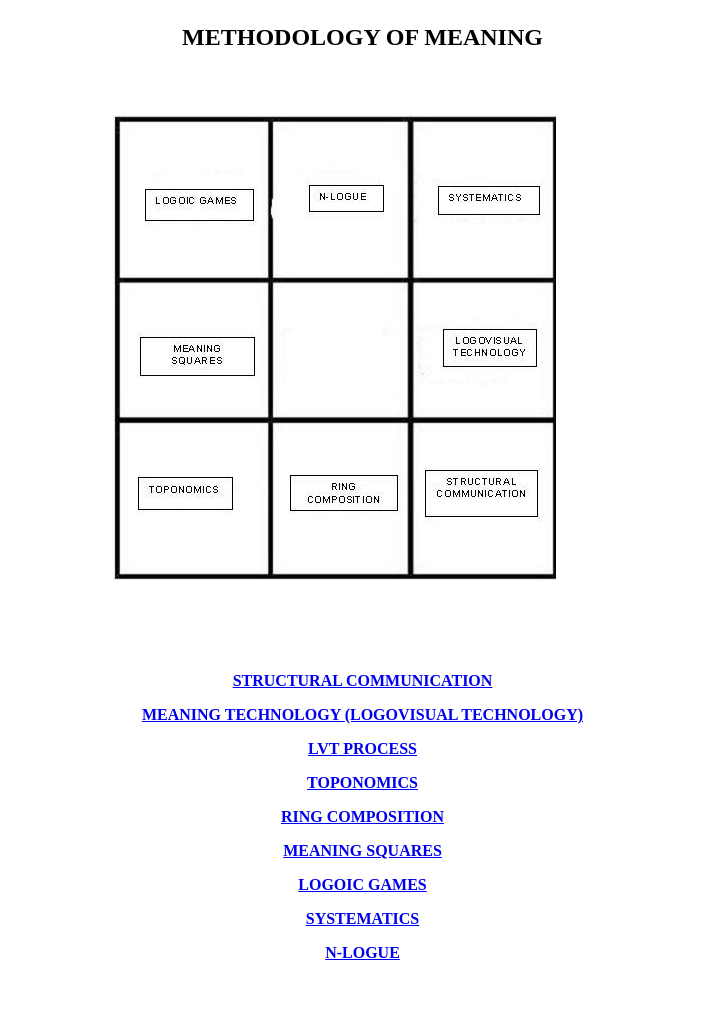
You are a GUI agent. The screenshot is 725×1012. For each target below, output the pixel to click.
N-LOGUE (362, 952)
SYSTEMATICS (363, 918)
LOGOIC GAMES (362, 884)
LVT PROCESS (362, 748)
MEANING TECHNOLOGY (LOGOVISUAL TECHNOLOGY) (362, 714)
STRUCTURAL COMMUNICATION (363, 680)
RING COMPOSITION (362, 816)
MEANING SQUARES (362, 850)
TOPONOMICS (362, 782)
